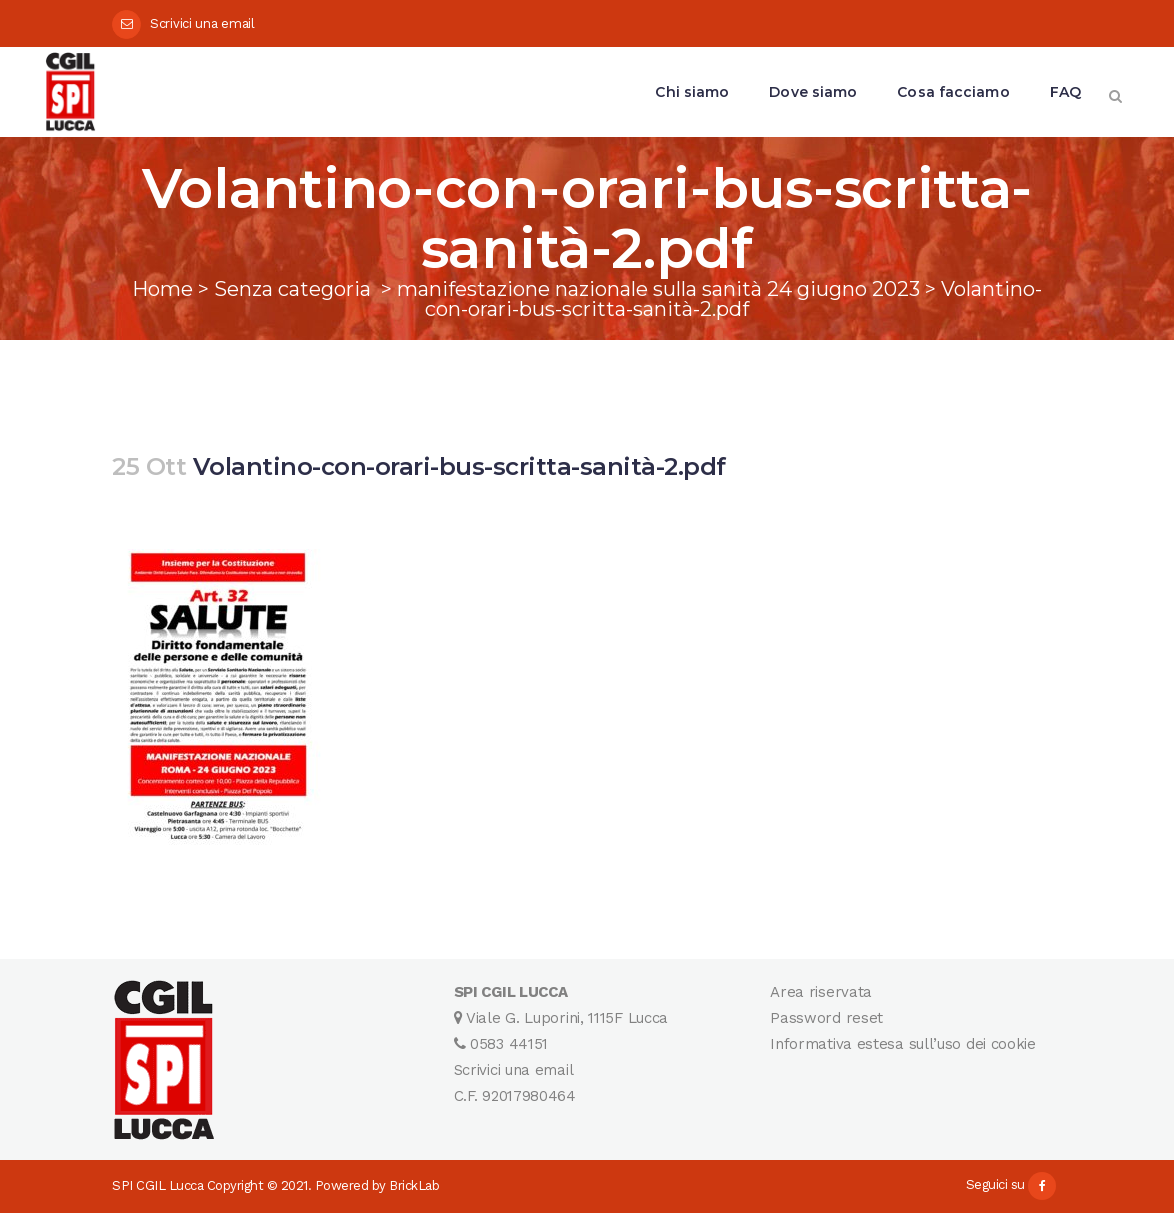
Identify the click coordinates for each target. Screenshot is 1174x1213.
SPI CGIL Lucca (157, 1185)
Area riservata (821, 992)
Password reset (826, 1018)
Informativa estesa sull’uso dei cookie (903, 1044)
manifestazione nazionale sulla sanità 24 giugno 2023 (658, 289)
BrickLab (414, 1185)
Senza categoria (292, 289)
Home (162, 289)
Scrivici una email (202, 23)
